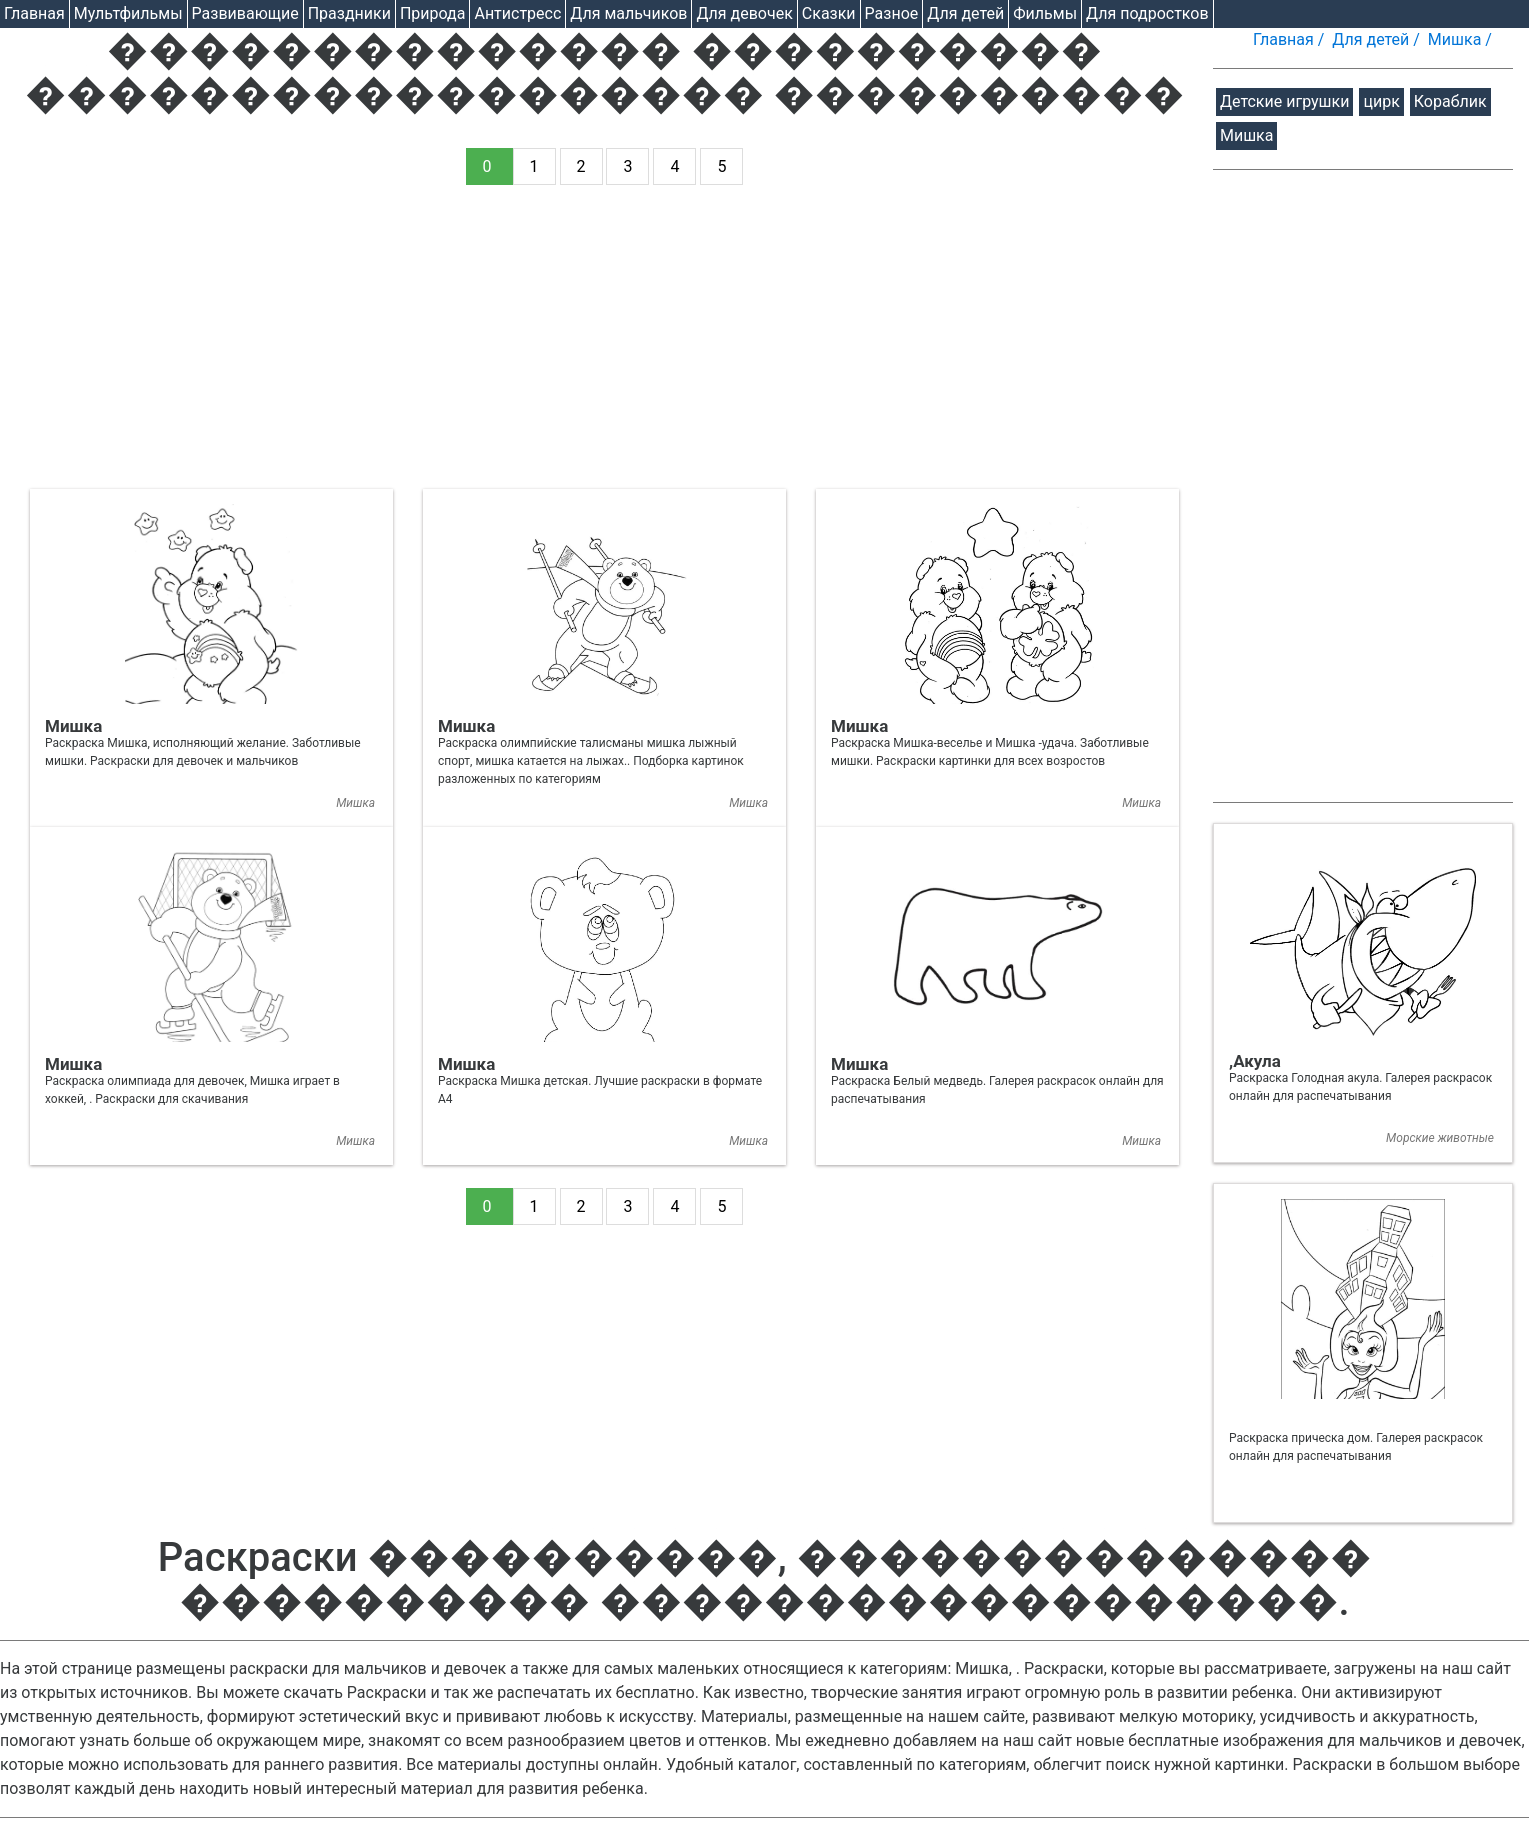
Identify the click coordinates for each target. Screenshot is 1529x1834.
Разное (892, 13)
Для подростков (1147, 13)
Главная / (1290, 39)
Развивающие (245, 13)
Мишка (1247, 135)
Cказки (829, 13)
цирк (1381, 101)
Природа (433, 13)
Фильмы (1045, 13)
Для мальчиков (628, 13)
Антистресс (517, 13)
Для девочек (744, 13)
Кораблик (1450, 101)
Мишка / (1462, 39)
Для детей (965, 13)
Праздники (349, 13)
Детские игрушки (1284, 101)
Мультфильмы (128, 13)
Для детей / (1378, 39)
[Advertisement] (604, 349)
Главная (34, 13)
